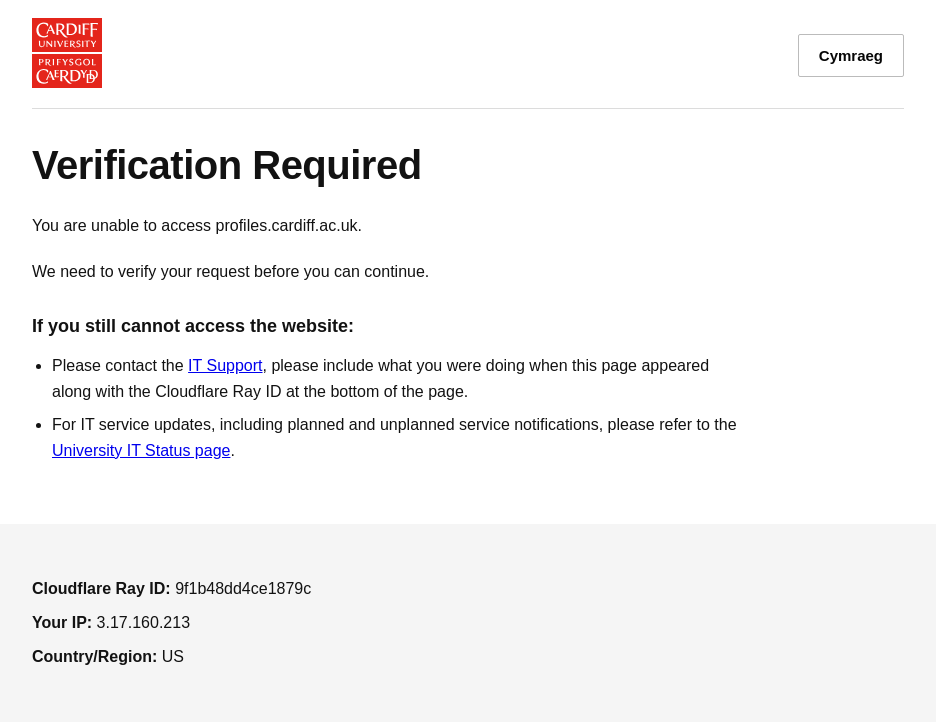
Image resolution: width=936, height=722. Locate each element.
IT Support (225, 365)
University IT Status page (141, 450)
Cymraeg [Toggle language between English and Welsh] (851, 55)
